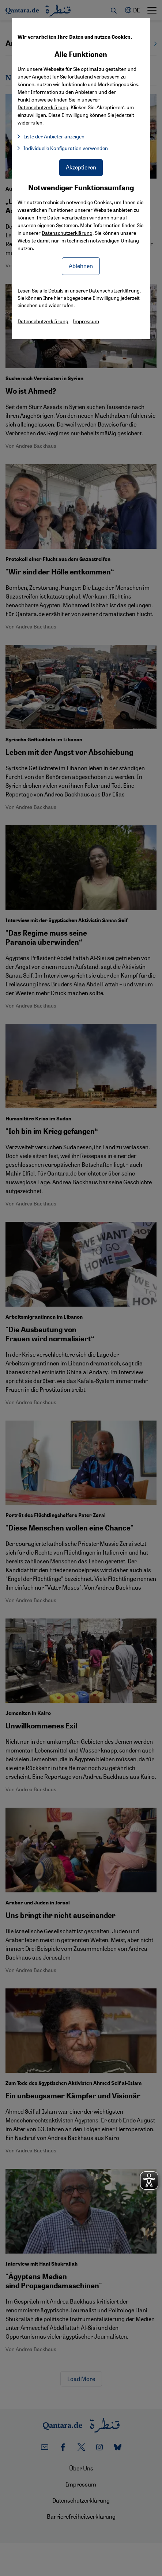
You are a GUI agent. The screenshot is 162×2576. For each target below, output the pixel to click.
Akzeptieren (81, 167)
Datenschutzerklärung (67, 232)
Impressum (86, 321)
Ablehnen (81, 266)
